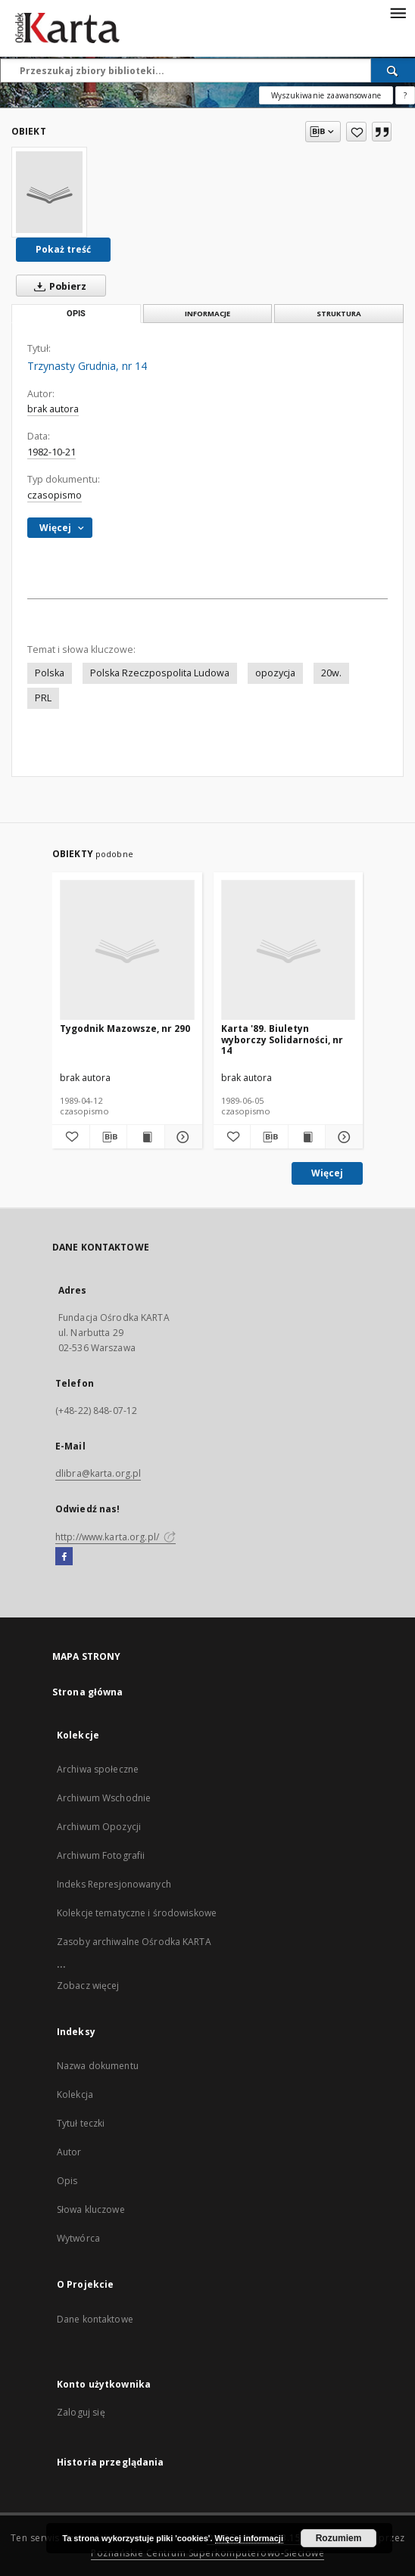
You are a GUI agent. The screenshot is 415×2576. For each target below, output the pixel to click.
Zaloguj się (81, 2412)
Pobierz (57, 286)
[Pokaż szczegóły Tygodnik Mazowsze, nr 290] (181, 1137)
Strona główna (87, 1692)
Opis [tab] (76, 314)
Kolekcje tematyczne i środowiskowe (137, 1912)
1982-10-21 (51, 452)
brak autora (53, 408)
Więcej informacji (249, 2538)
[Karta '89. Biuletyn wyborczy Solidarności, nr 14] (288, 951)
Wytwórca (78, 2238)
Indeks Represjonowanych (114, 1884)
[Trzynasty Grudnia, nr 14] (49, 192)
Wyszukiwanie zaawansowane (326, 95)
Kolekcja (75, 2094)
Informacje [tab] (207, 314)
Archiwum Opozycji (99, 1826)
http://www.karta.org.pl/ (115, 1536)
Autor (69, 2152)
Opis (67, 2180)
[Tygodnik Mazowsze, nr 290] (127, 951)
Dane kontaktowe (95, 2319)
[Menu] (397, 12)
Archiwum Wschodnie (104, 1797)
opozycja (275, 673)
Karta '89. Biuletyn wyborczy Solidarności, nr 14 (282, 1039)
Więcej (327, 1173)
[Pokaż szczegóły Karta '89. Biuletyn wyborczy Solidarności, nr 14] (341, 1137)
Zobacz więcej (88, 1985)
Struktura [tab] (339, 314)
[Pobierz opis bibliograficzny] (108, 1137)
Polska (49, 673)
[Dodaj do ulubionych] (356, 131)
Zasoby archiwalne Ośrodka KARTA (134, 1941)
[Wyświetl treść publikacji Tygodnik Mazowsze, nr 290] (145, 1137)
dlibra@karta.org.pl (98, 1473)
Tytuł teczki (81, 2123)
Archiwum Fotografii (101, 1855)
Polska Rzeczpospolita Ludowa (159, 673)
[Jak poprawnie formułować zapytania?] (405, 95)
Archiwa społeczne (98, 1769)
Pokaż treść (63, 249)
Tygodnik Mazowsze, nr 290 (125, 1028)
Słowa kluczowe (91, 2209)
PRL (43, 697)
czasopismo (54, 495)
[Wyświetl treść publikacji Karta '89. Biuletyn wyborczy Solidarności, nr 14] (307, 1137)
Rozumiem (339, 2538)
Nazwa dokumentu (98, 2065)
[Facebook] (64, 1557)
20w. (331, 673)
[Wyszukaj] (393, 70)
